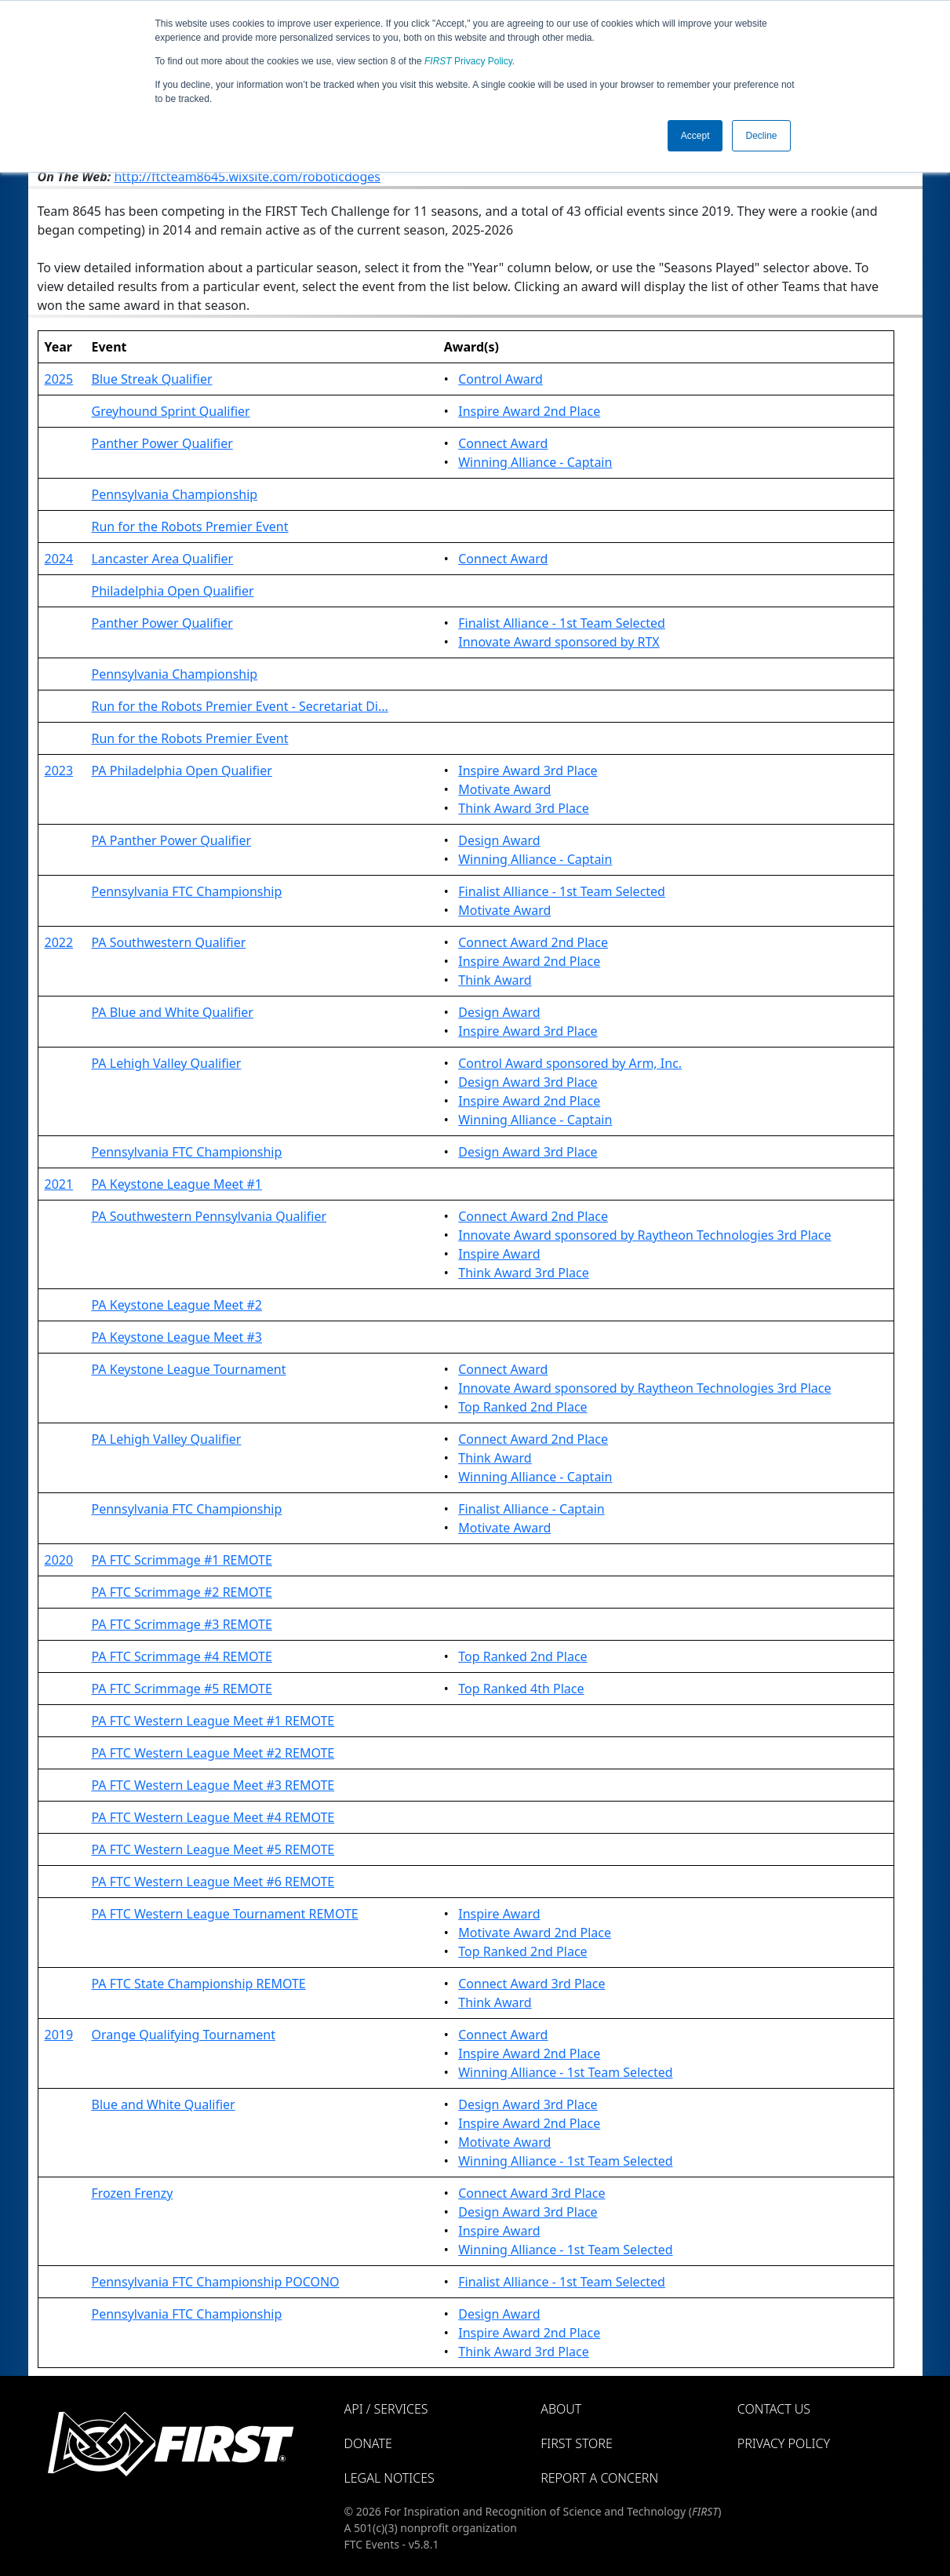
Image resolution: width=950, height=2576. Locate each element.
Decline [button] (761, 135)
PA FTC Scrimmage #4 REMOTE (181, 1656)
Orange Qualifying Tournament (183, 2034)
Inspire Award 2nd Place (529, 411)
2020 (59, 1560)
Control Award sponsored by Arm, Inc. (570, 1063)
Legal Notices (389, 2478)
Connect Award (503, 443)
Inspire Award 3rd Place (527, 770)
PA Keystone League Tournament (188, 1369)
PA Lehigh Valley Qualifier (166, 1063)
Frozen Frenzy (132, 2193)
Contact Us (773, 2409)
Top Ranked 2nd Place (522, 1407)
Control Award (500, 379)
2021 (59, 1184)
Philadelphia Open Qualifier (172, 590)
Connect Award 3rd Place (531, 1983)
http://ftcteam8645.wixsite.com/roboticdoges (247, 176)
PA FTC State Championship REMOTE (198, 1983)
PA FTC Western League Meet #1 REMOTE (212, 1720)
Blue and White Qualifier (163, 2104)
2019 (59, 2034)
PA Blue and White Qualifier (172, 1012)
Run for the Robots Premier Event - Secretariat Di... (239, 706)
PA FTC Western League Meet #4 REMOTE (212, 1817)
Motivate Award (504, 789)
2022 (59, 942)
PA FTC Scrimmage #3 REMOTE (181, 1624)
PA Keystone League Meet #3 (176, 1337)
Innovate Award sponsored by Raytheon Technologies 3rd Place (644, 1235)
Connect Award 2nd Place (533, 942)
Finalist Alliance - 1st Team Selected (561, 623)
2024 (59, 558)
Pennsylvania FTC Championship (186, 891)
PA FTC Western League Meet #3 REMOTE (212, 1785)
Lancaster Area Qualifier (162, 558)
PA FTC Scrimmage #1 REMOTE (181, 1560)
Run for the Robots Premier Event (189, 526)
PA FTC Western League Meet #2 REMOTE (212, 1753)
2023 (59, 770)
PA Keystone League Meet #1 (176, 1184)
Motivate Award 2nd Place (534, 1932)
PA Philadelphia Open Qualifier (181, 770)
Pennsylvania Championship (174, 494)
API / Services (386, 2409)
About (561, 2409)
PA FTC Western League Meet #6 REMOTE (212, 1881)
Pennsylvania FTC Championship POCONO (215, 2281)
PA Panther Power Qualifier (171, 840)
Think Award (494, 980)
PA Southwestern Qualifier (168, 942)
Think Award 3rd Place (523, 808)
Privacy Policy (468, 61)
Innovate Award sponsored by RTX (558, 641)
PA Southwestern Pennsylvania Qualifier (208, 1216)
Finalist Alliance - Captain (531, 1509)
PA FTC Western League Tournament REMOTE (224, 1913)
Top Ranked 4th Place (521, 1688)
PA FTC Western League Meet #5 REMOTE (212, 1849)
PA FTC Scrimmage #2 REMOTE (181, 1592)
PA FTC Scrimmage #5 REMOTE (181, 1688)
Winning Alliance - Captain (535, 462)
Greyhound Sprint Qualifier (170, 411)
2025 (59, 379)
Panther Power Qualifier (161, 443)
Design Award (499, 840)
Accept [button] (695, 135)
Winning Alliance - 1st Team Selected (565, 2072)
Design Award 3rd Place (527, 1082)
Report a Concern (599, 2478)
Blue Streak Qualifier (151, 379)
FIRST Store (577, 2443)
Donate (368, 2443)
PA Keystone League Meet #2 (176, 1305)
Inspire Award (499, 1253)
